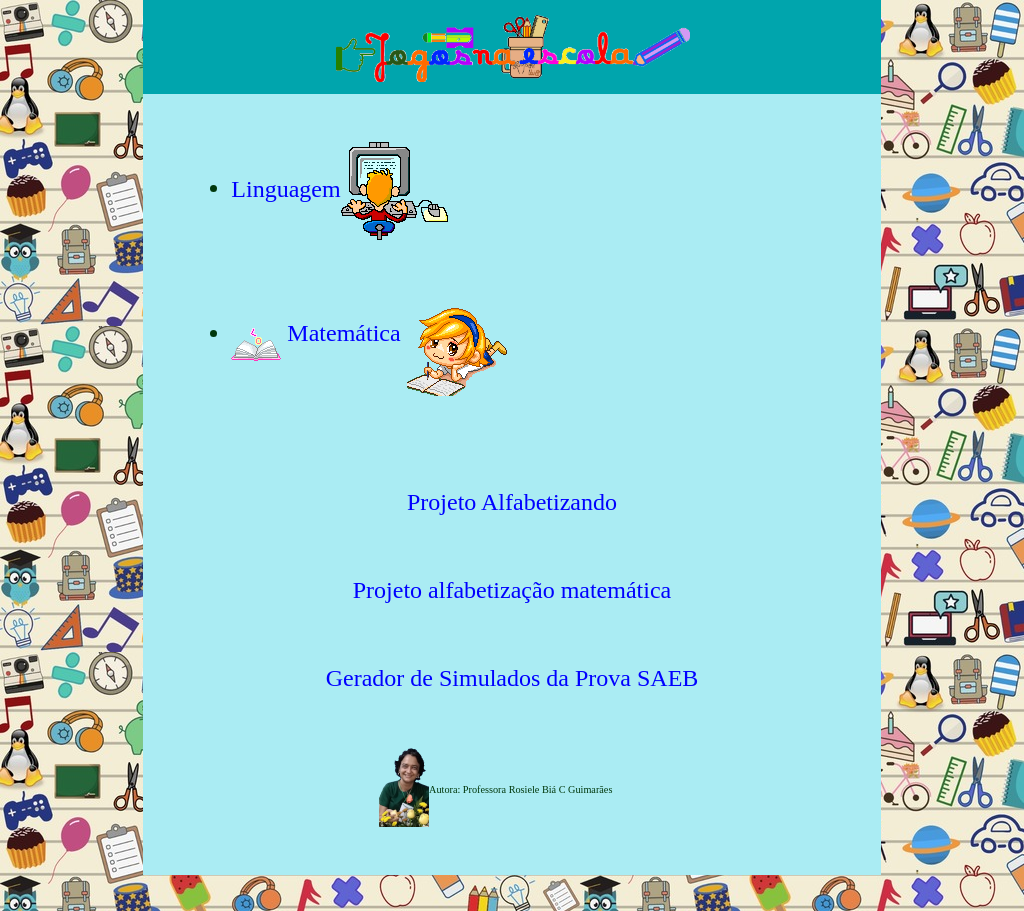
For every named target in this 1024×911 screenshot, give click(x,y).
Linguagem (285, 188)
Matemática (318, 333)
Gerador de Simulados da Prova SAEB (512, 678)
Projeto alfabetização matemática (512, 590)
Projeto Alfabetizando (512, 502)
